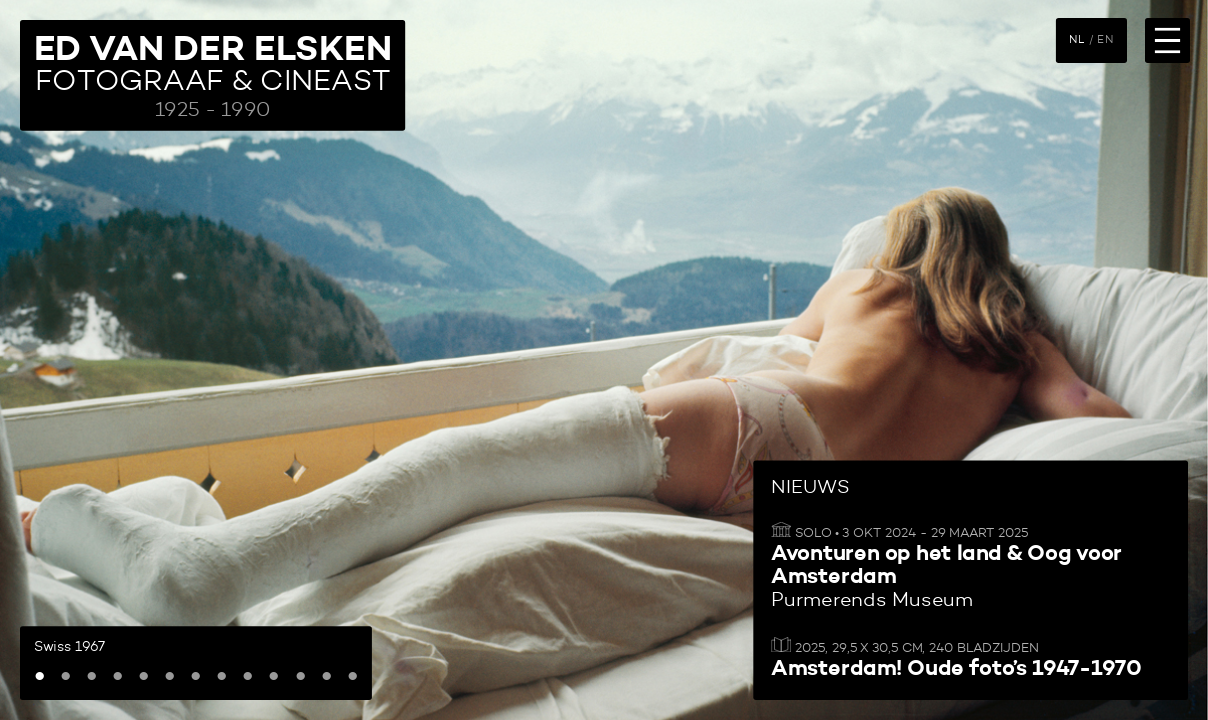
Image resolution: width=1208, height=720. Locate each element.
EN (1105, 40)
